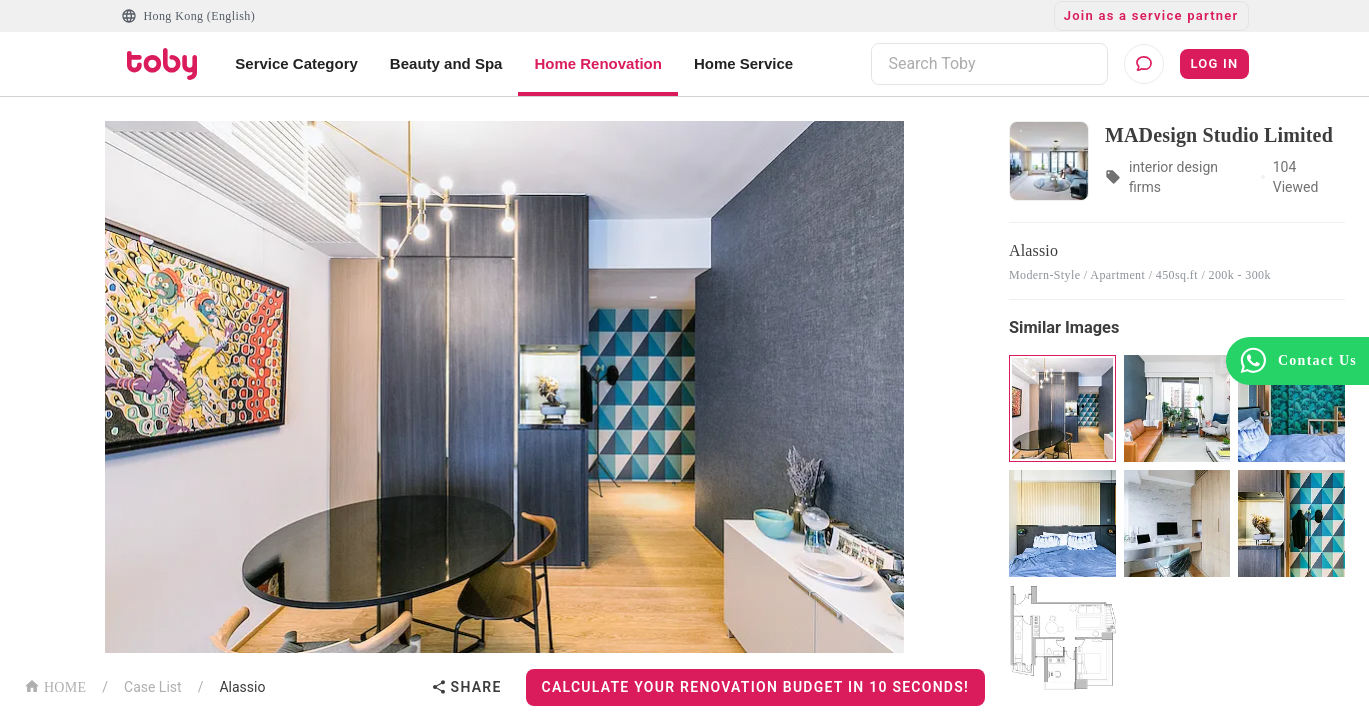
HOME (55, 685)
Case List (153, 687)
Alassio (242, 687)
